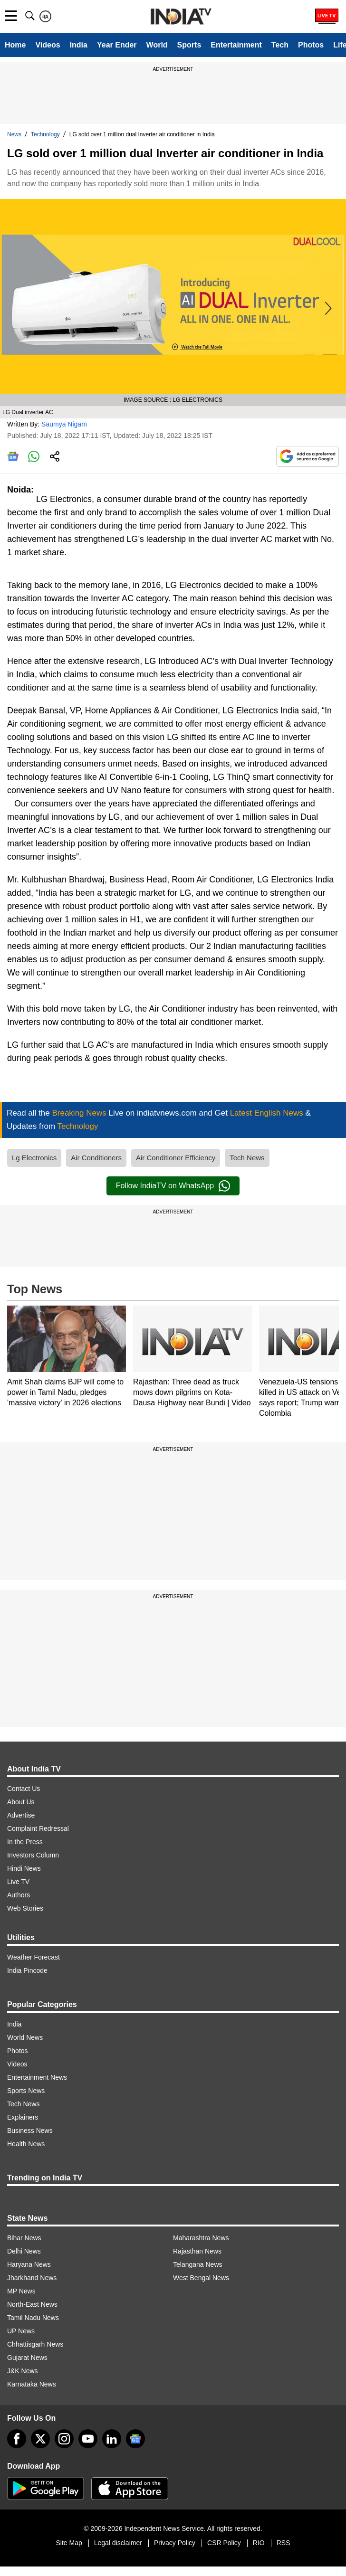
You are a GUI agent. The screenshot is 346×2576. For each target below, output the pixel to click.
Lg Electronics (34, 1158)
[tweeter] (40, 2438)
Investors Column (33, 1855)
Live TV (18, 1881)
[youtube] (87, 2438)
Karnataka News (31, 2384)
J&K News (22, 2371)
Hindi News (24, 1868)
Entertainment (236, 45)
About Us (21, 1802)
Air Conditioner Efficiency (175, 1158)
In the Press (25, 1842)
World (157, 45)
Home (15, 45)
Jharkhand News (32, 2278)
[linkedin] (111, 2438)
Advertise (21, 1815)
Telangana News (197, 2264)
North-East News (32, 2304)
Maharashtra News (201, 2238)
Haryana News (29, 2264)
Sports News (26, 2090)
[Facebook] (16, 2438)
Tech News (247, 1158)
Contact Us (23, 1788)
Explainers (22, 2117)
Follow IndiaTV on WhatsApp (173, 1186)
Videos (47, 45)
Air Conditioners (96, 1158)
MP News (21, 2291)
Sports (189, 45)
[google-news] (135, 2438)
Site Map (69, 2543)
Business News (30, 2130)
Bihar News (24, 2238)
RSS (283, 2543)
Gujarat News (27, 2357)
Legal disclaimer (118, 2543)
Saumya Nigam (64, 424)
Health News (26, 2144)
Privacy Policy (174, 2543)
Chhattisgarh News (35, 2344)
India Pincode (27, 1970)
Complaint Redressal (38, 1828)
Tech (279, 45)
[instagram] (64, 2438)
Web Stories (25, 1908)
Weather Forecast (33, 1957)
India (78, 45)
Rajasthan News (197, 2251)
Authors (18, 1895)
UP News (21, 2331)
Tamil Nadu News (33, 2317)
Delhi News (24, 2251)
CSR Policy (224, 2543)
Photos (311, 45)
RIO (259, 2543)
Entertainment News (37, 2077)
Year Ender (117, 45)
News (14, 134)
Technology (45, 134)
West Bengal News (201, 2278)
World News (25, 2037)
